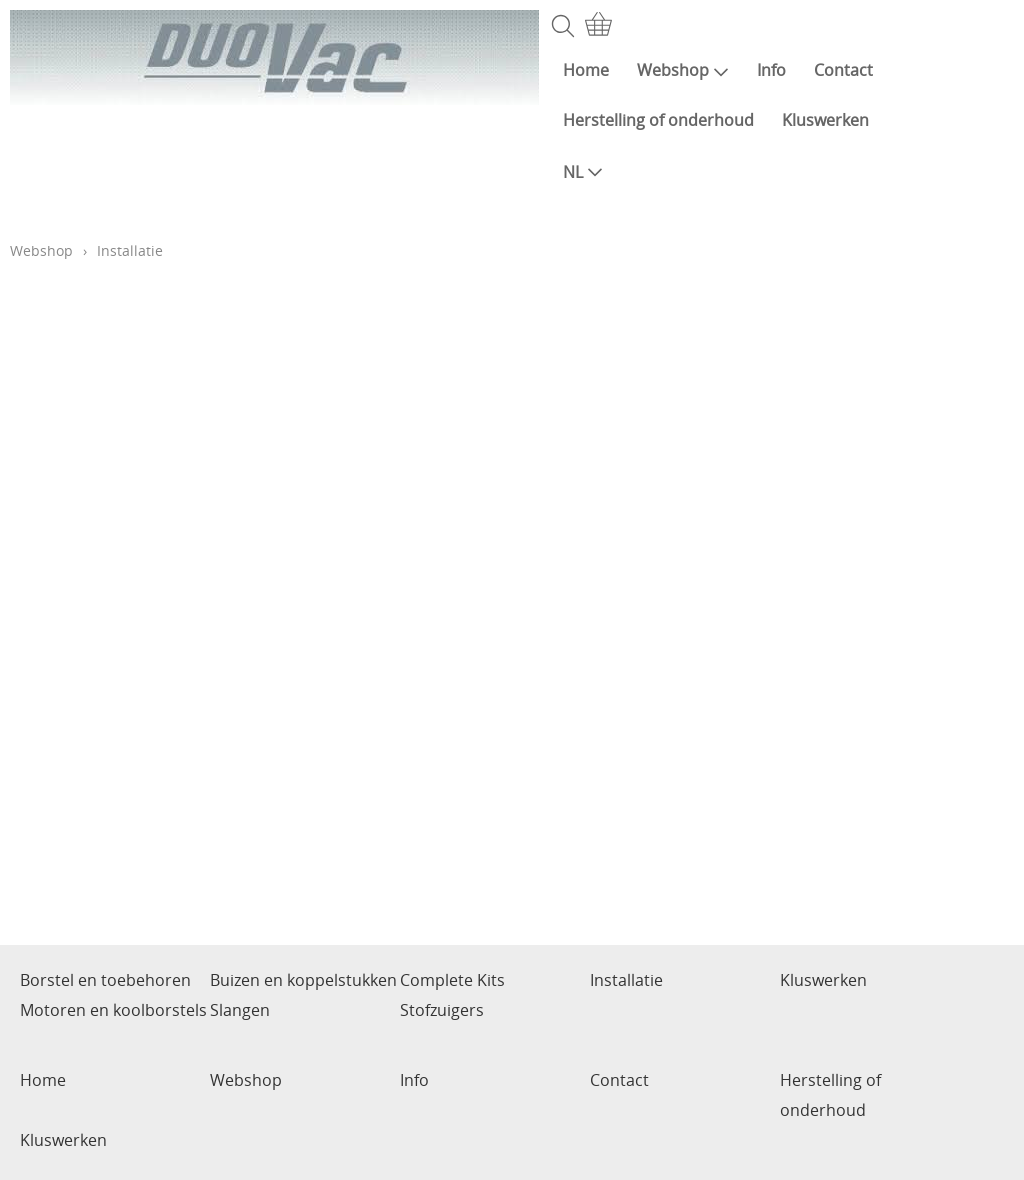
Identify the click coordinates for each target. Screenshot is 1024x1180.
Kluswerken (825, 120)
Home (586, 70)
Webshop (683, 70)
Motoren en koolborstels (113, 1010)
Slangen (240, 1010)
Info (771, 70)
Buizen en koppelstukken (303, 980)
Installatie (626, 980)
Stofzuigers (442, 1010)
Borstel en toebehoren (105, 980)
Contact (843, 70)
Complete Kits (452, 980)
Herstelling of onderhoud (658, 120)
